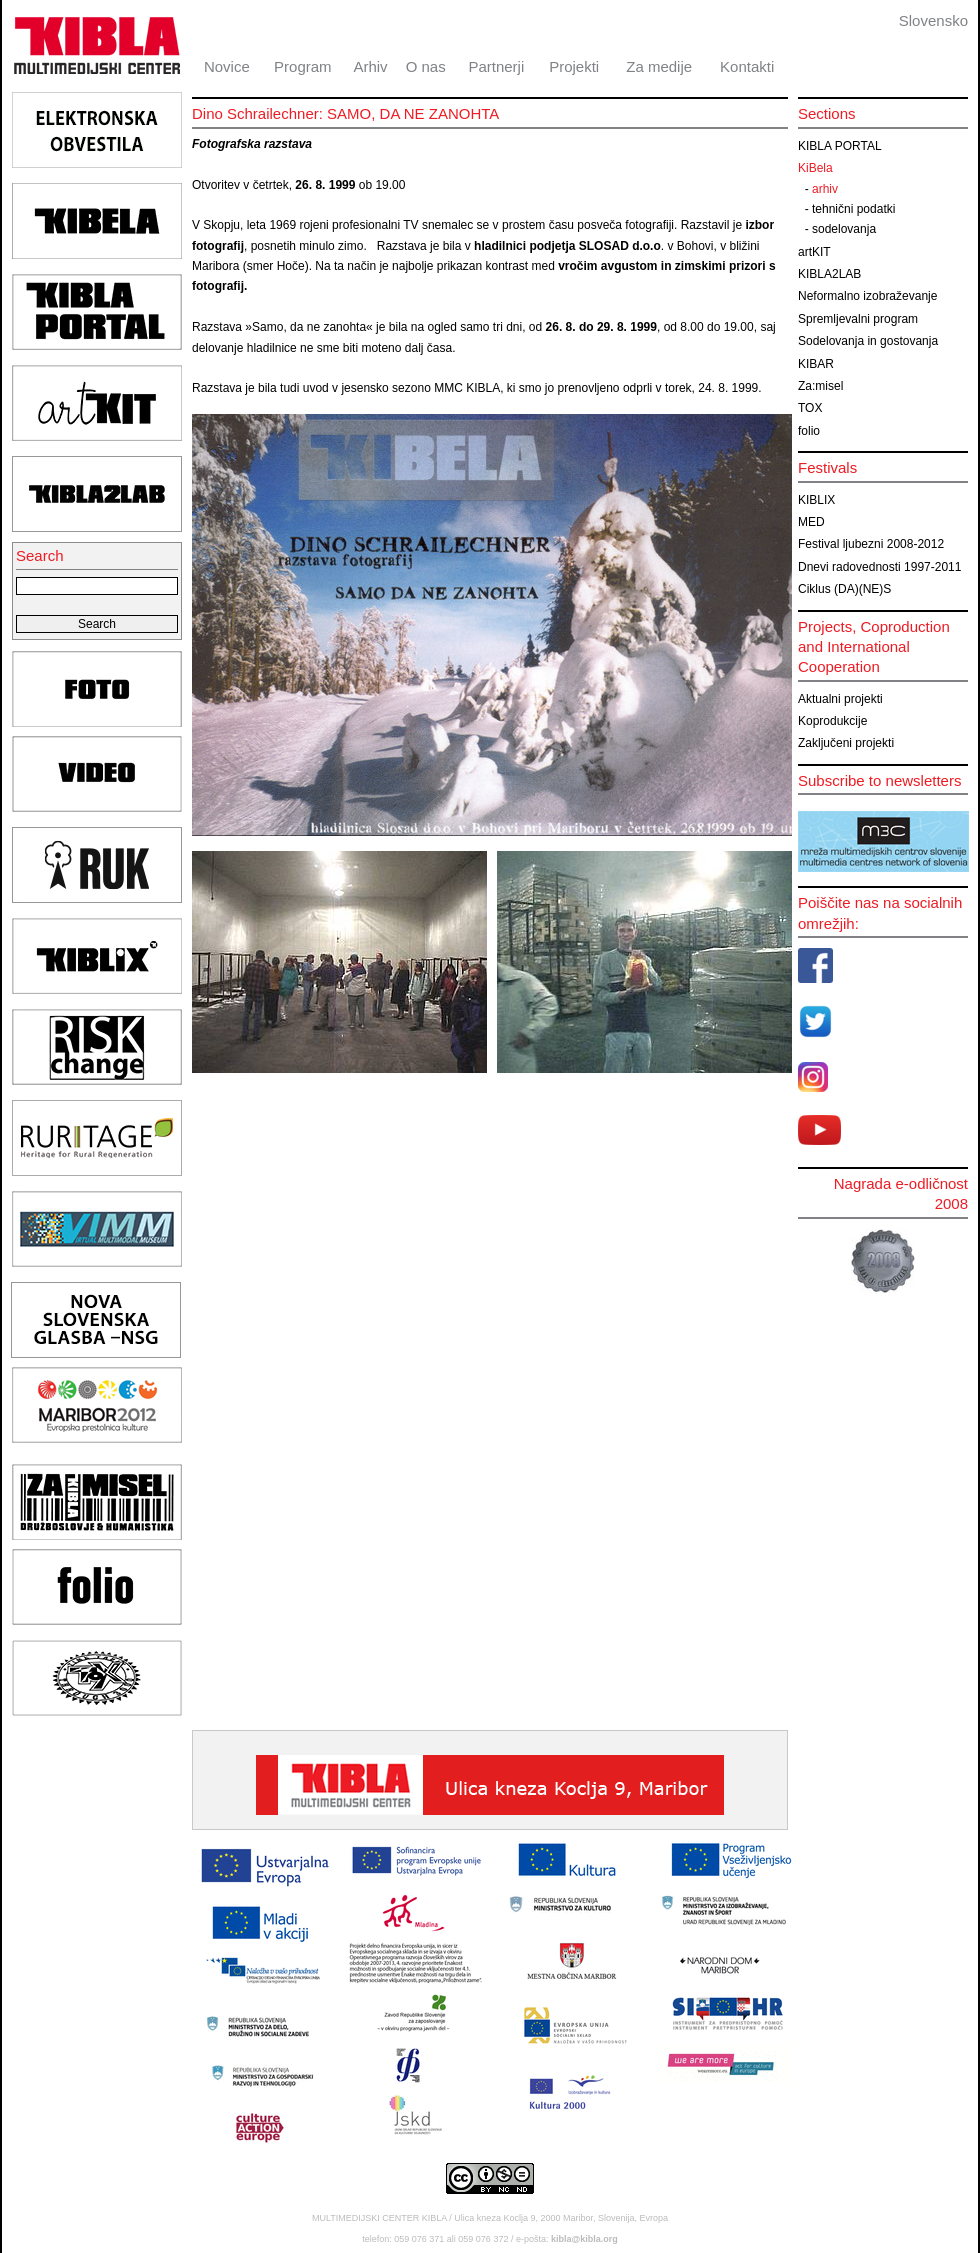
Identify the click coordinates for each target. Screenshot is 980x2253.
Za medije (659, 66)
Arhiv (370, 66)
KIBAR (816, 364)
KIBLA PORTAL (840, 146)
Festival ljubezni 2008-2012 (871, 544)
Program (303, 66)
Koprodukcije (832, 721)
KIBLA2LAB (829, 274)
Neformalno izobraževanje (867, 296)
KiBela (815, 168)
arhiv (825, 189)
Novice (227, 66)
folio (809, 431)
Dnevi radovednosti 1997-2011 (879, 567)
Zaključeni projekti (846, 743)
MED (811, 522)
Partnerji (496, 66)
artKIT (814, 252)
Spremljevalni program (858, 319)
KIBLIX (816, 500)
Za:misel (820, 386)
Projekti (574, 66)
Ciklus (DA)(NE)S (844, 589)
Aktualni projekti (840, 699)
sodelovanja (844, 229)
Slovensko (933, 20)
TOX (810, 408)
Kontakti (747, 66)
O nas (426, 66)
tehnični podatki (853, 209)
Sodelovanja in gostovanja (868, 341)
